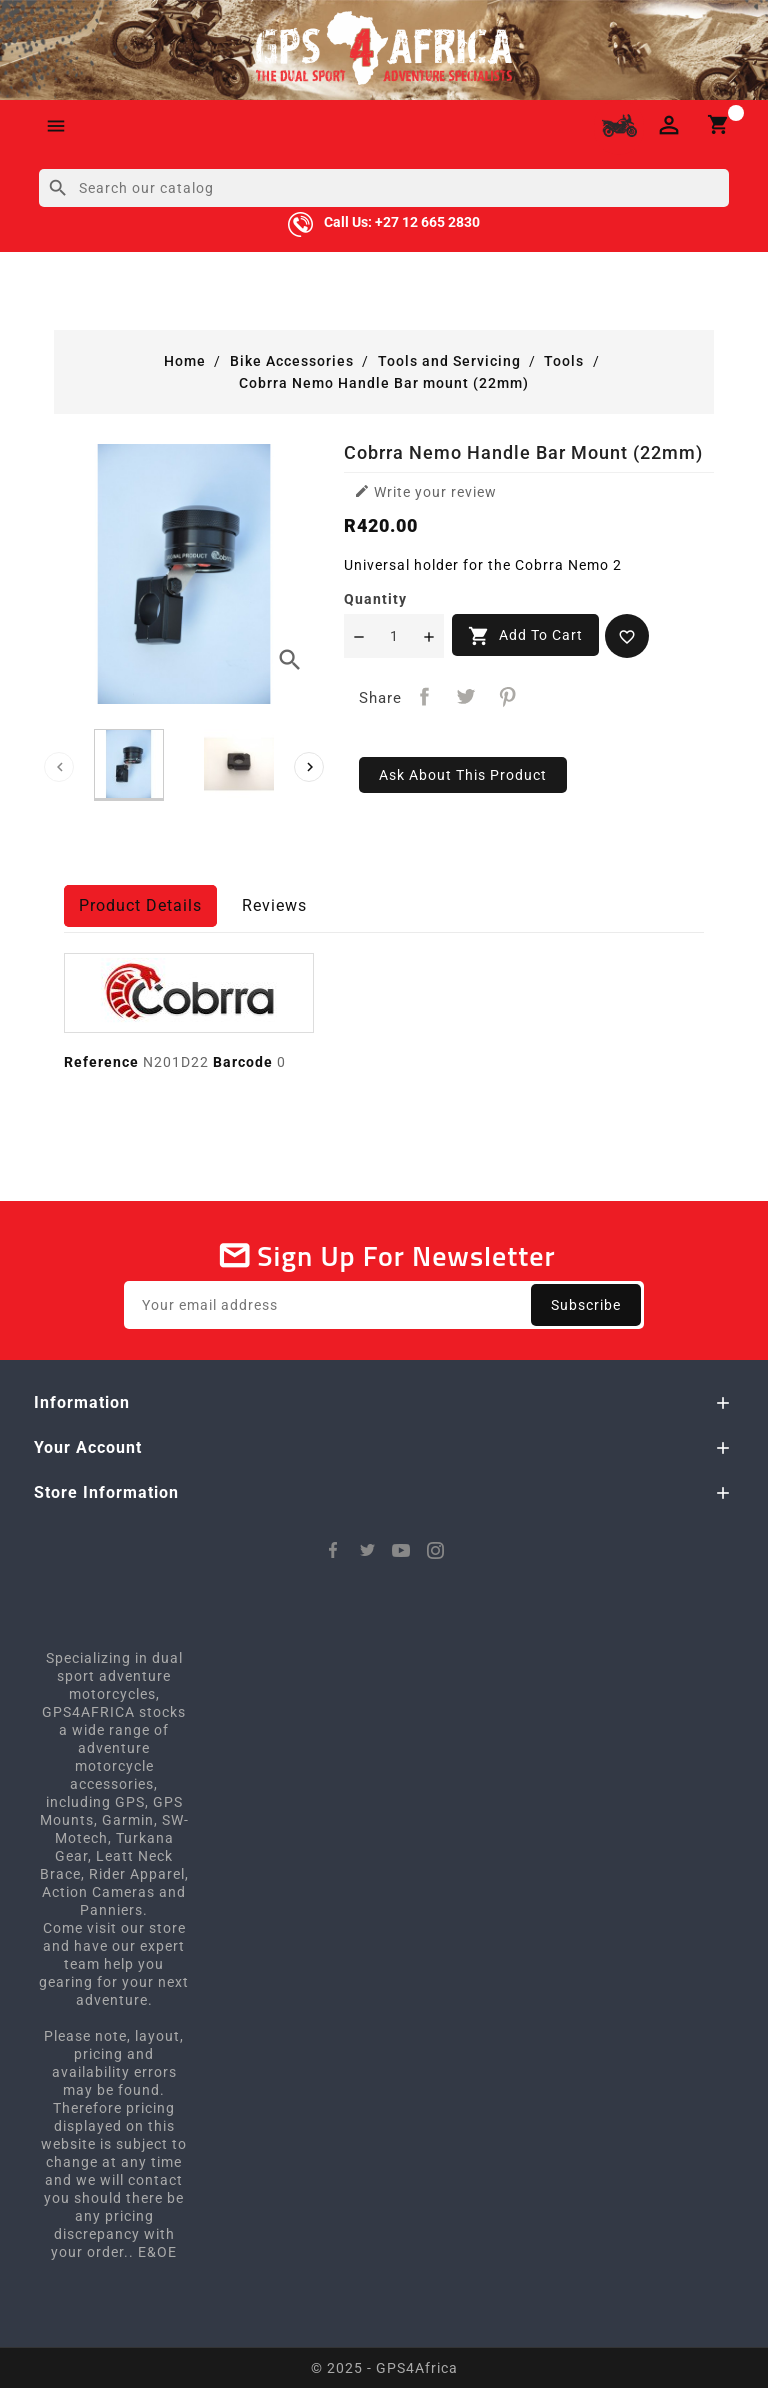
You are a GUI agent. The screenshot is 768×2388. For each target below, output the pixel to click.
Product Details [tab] (140, 905)
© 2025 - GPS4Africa (384, 2368)
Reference (101, 1062)
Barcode (243, 1062)
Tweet (466, 696)
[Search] (384, 188)
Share (424, 696)
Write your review (425, 491)
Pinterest (508, 696)
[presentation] (59, 767)
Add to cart (525, 636)
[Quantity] (394, 636)
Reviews (274, 905)
